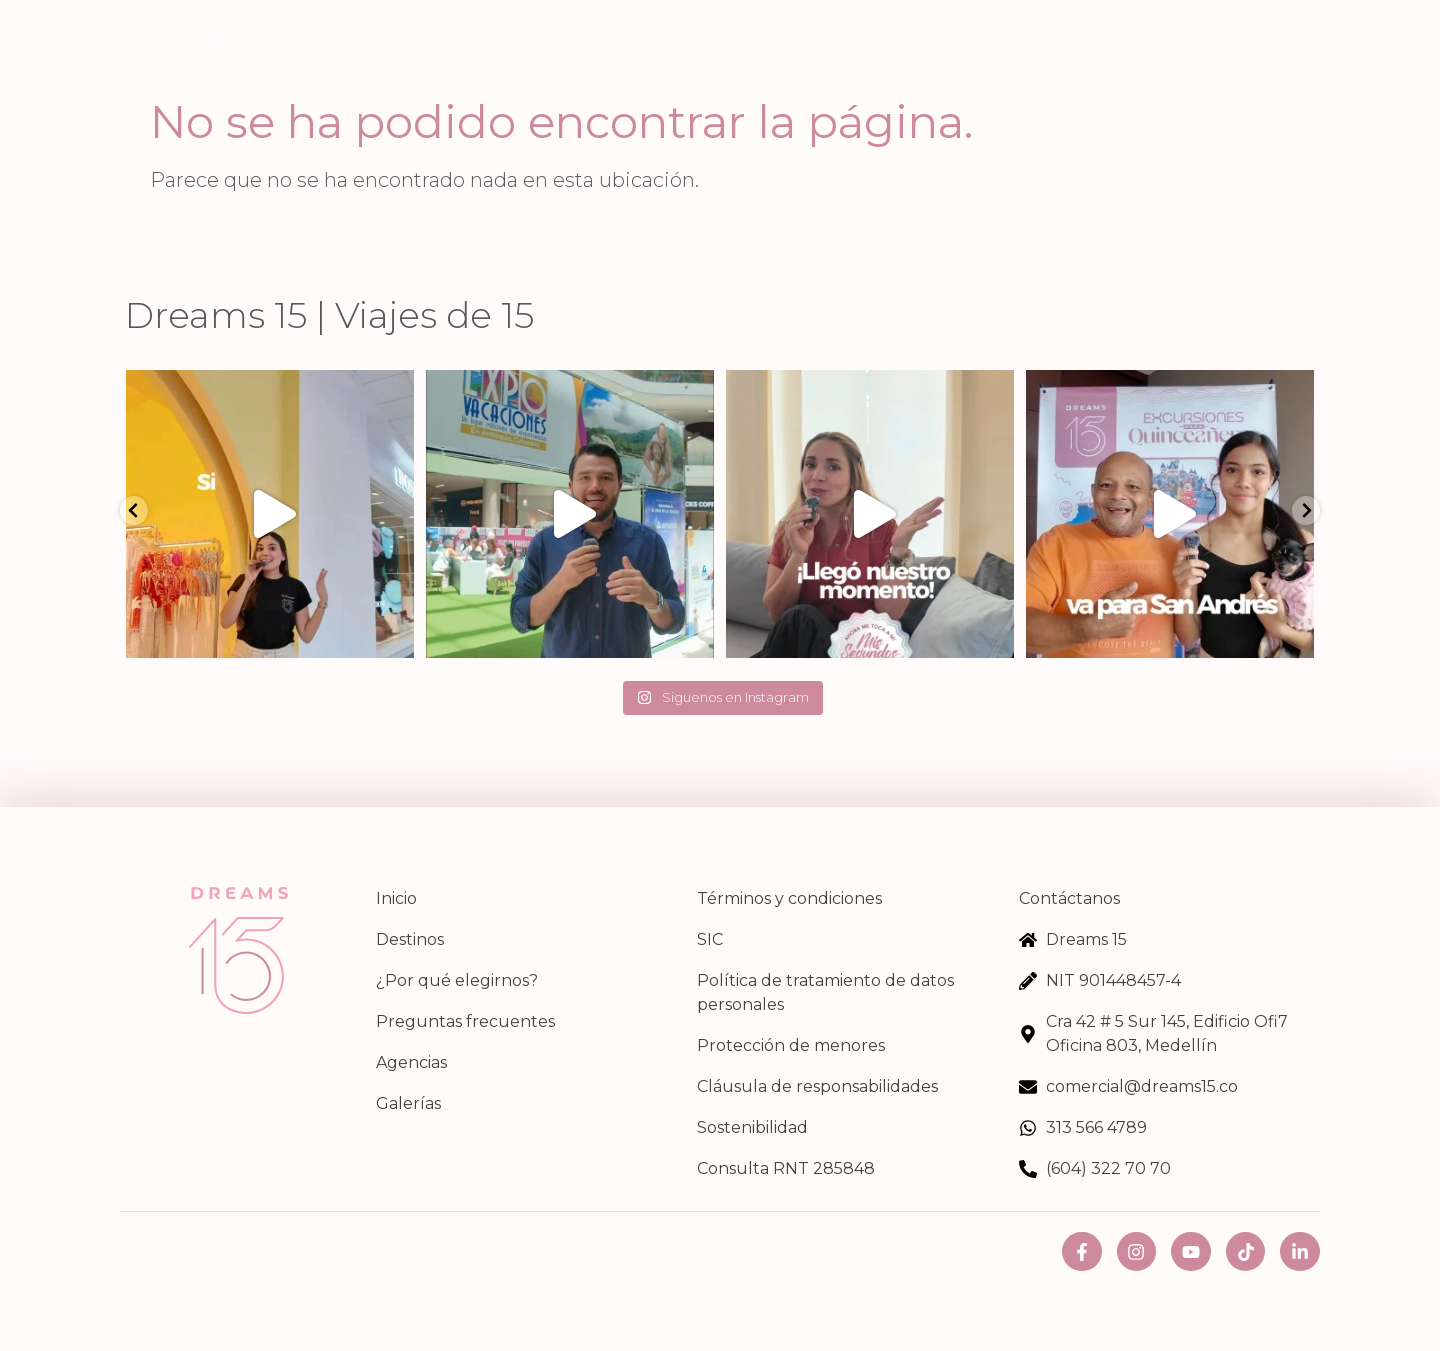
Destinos (838, 43)
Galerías (513, 43)
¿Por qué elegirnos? (674, 42)
